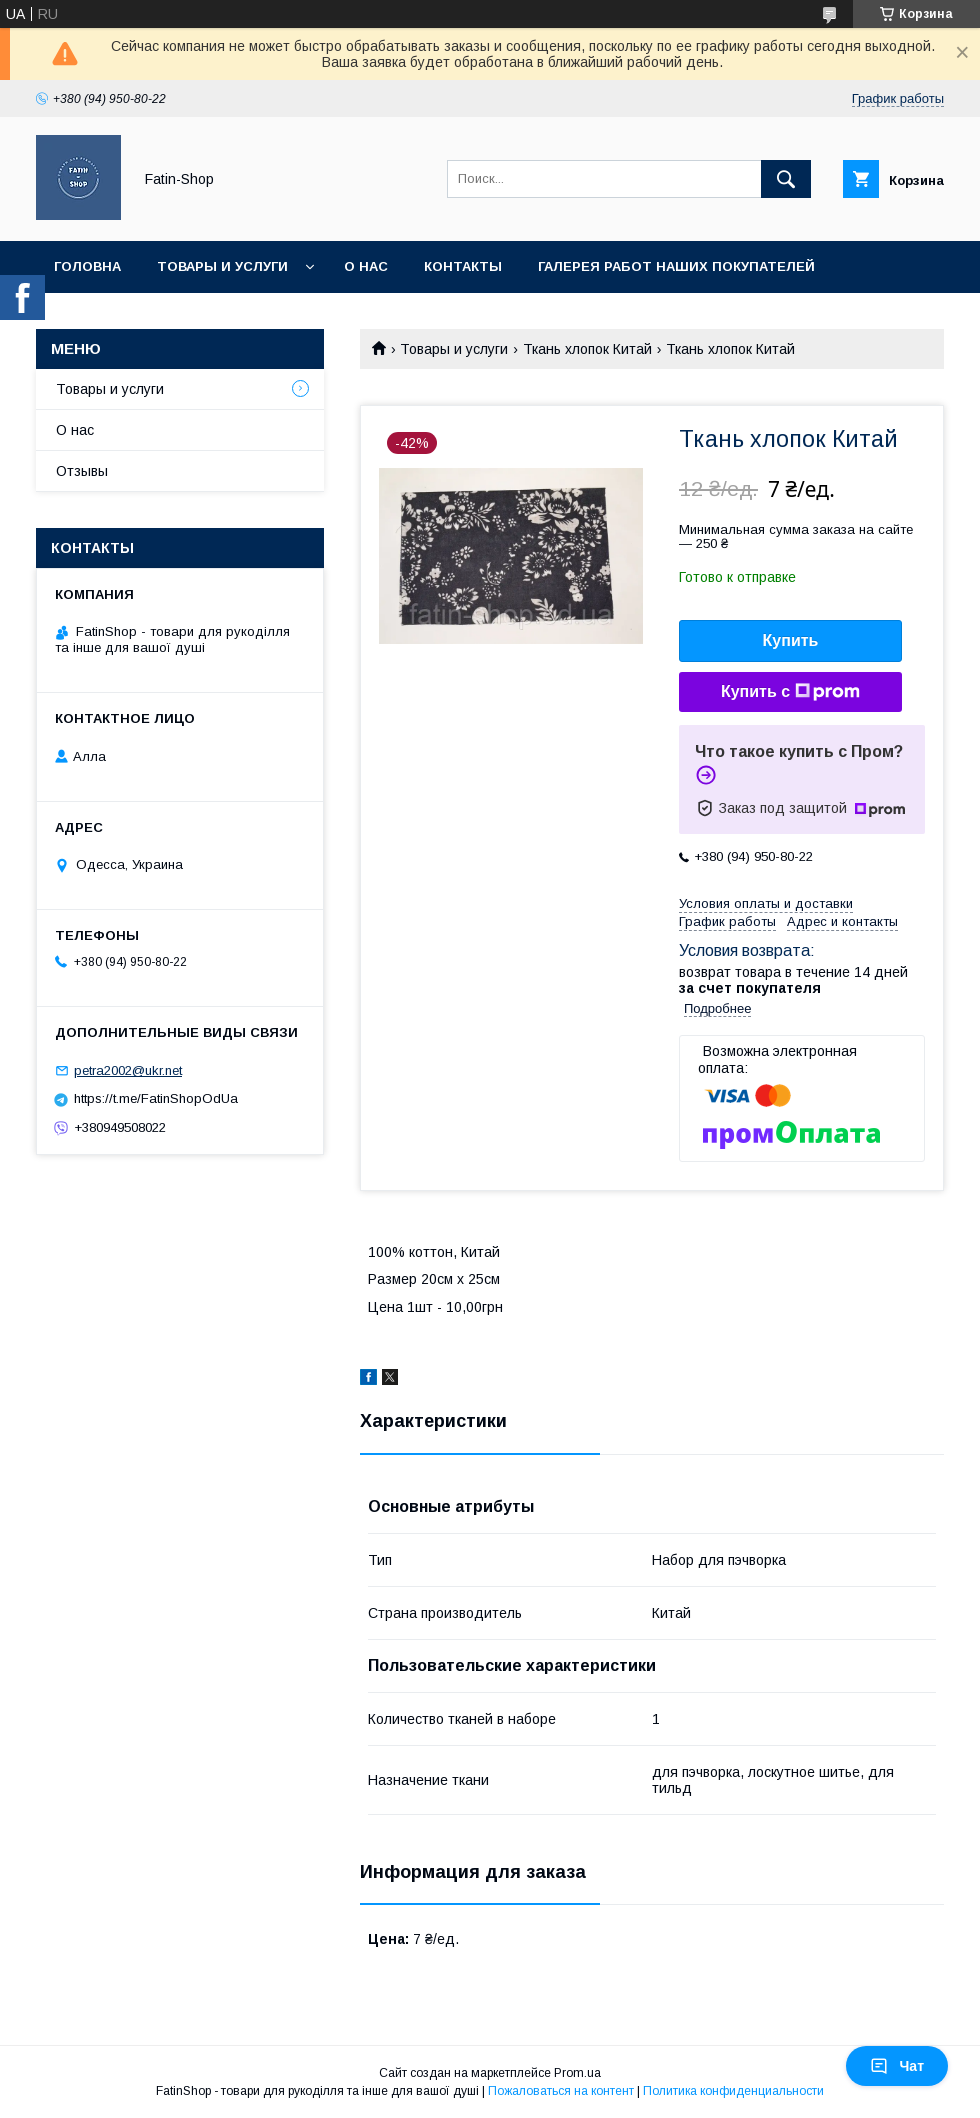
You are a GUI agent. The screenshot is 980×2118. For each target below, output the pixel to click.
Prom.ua (577, 2073)
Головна (87, 266)
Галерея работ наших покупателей (676, 266)
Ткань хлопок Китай (587, 349)
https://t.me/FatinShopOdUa (156, 1098)
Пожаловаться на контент (561, 2091)
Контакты (463, 266)
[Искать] (786, 179)
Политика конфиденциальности (733, 2091)
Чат (897, 2066)
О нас (366, 266)
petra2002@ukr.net (128, 1070)
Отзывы (82, 471)
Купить (791, 640)
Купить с (790, 692)
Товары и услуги (222, 266)
